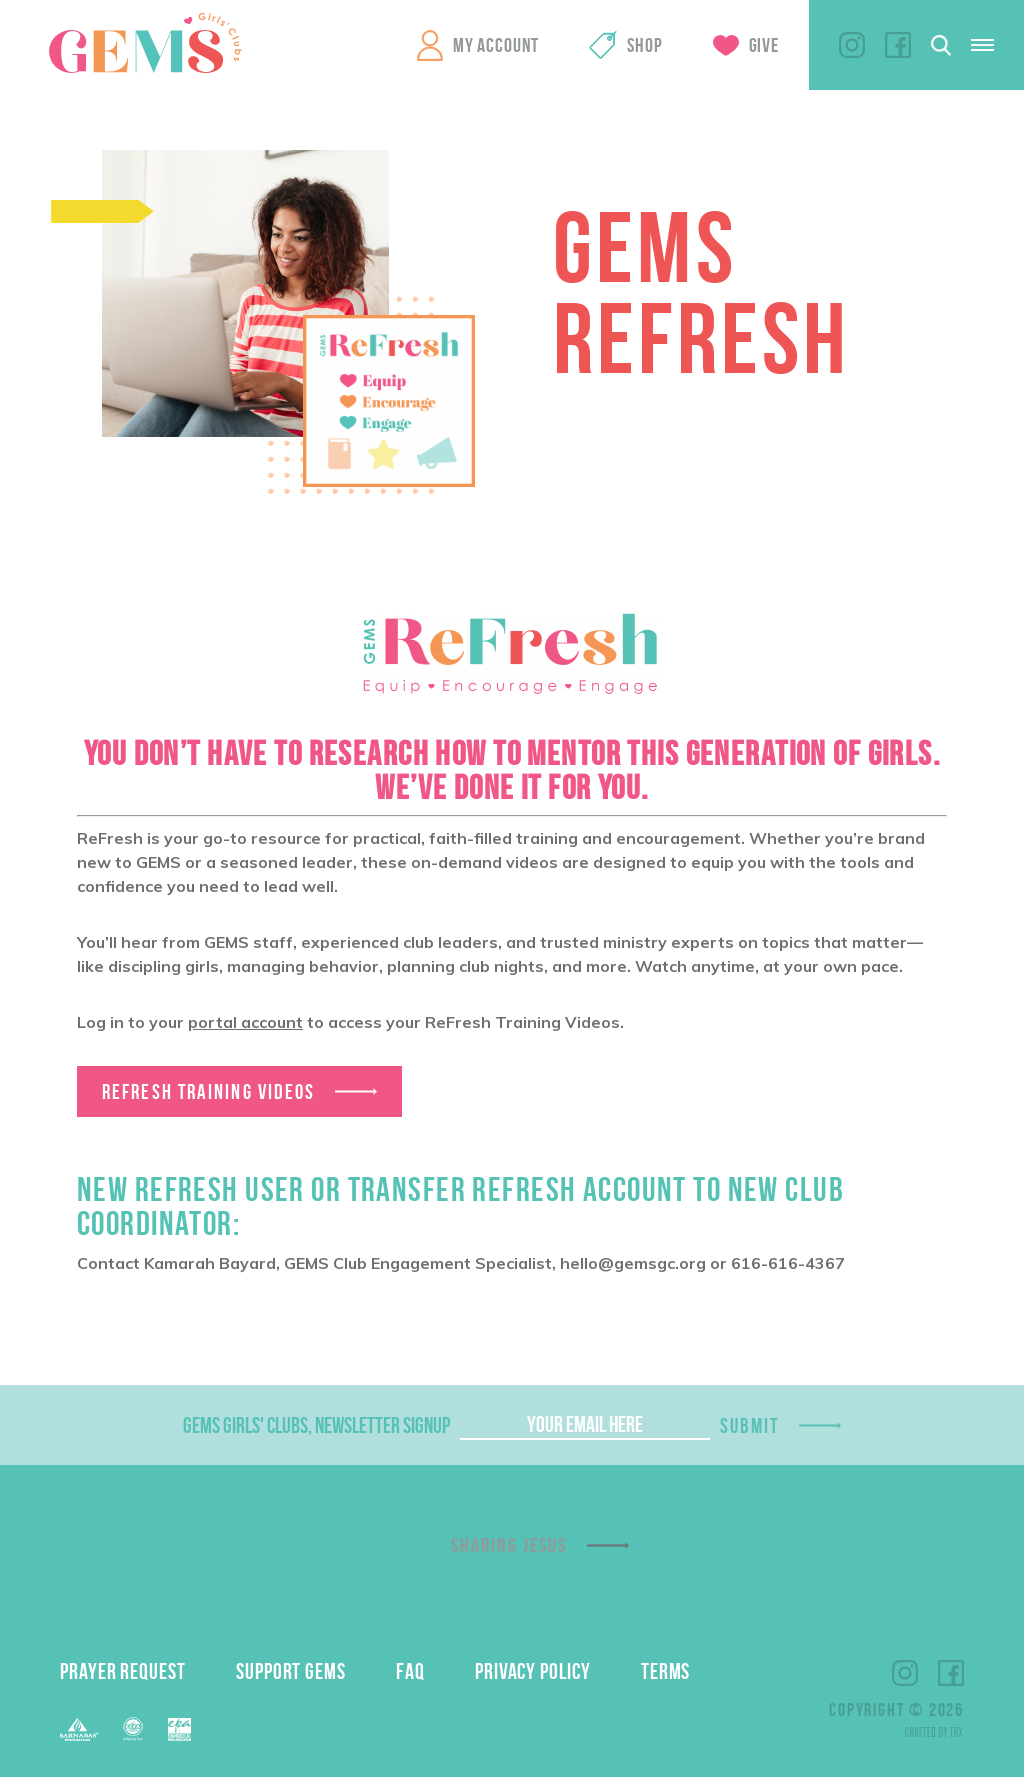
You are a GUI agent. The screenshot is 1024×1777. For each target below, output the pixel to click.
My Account (496, 45)
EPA (179, 1729)
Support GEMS (291, 1671)
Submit (750, 1425)
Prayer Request (123, 1671)
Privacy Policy (533, 1671)
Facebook (898, 45)
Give (764, 45)
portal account (245, 1022)
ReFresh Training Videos (208, 1091)
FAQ (410, 1671)
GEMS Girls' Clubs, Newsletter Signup (316, 1425)
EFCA (133, 1729)
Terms (666, 1671)
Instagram (852, 45)
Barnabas (79, 1729)
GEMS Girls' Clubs (145, 43)
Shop (644, 45)
